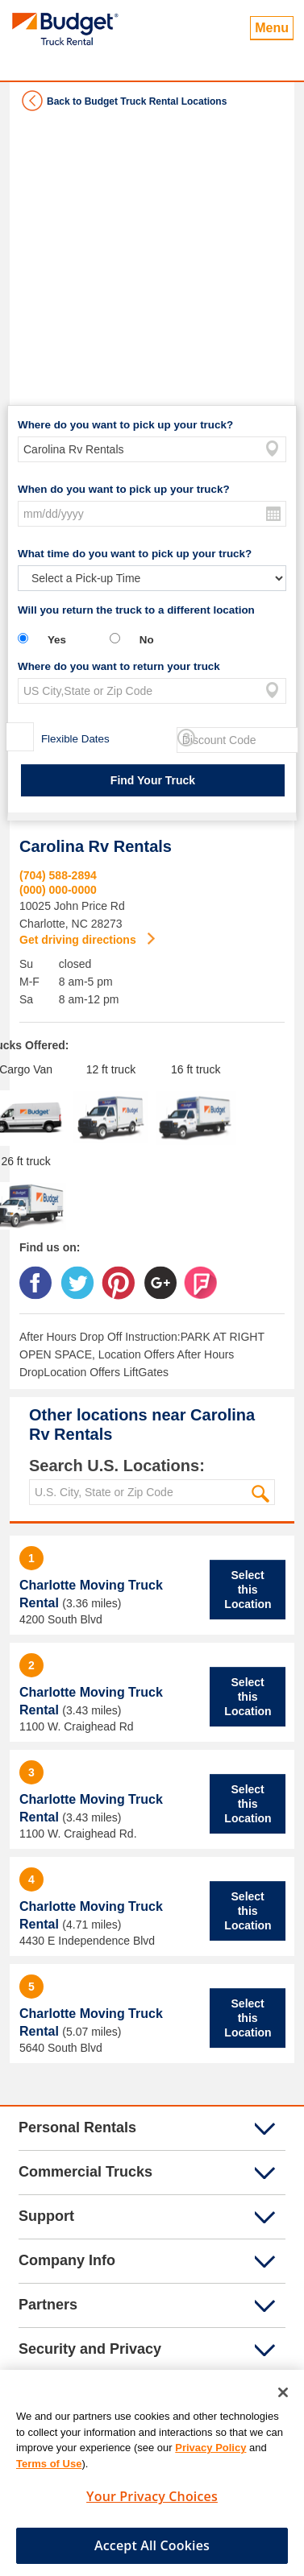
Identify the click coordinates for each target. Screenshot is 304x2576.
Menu (272, 28)
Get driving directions (79, 939)
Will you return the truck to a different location (136, 610)
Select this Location (247, 1590)
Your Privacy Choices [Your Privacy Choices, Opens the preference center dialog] (152, 2503)
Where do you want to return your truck (119, 666)
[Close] (283, 2399)
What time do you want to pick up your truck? (135, 554)
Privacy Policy (210, 2454)
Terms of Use (48, 2469)
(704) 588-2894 (58, 875)
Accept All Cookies (152, 2551)
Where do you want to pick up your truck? (125, 425)
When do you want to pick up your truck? (124, 489)
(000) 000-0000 (58, 889)
